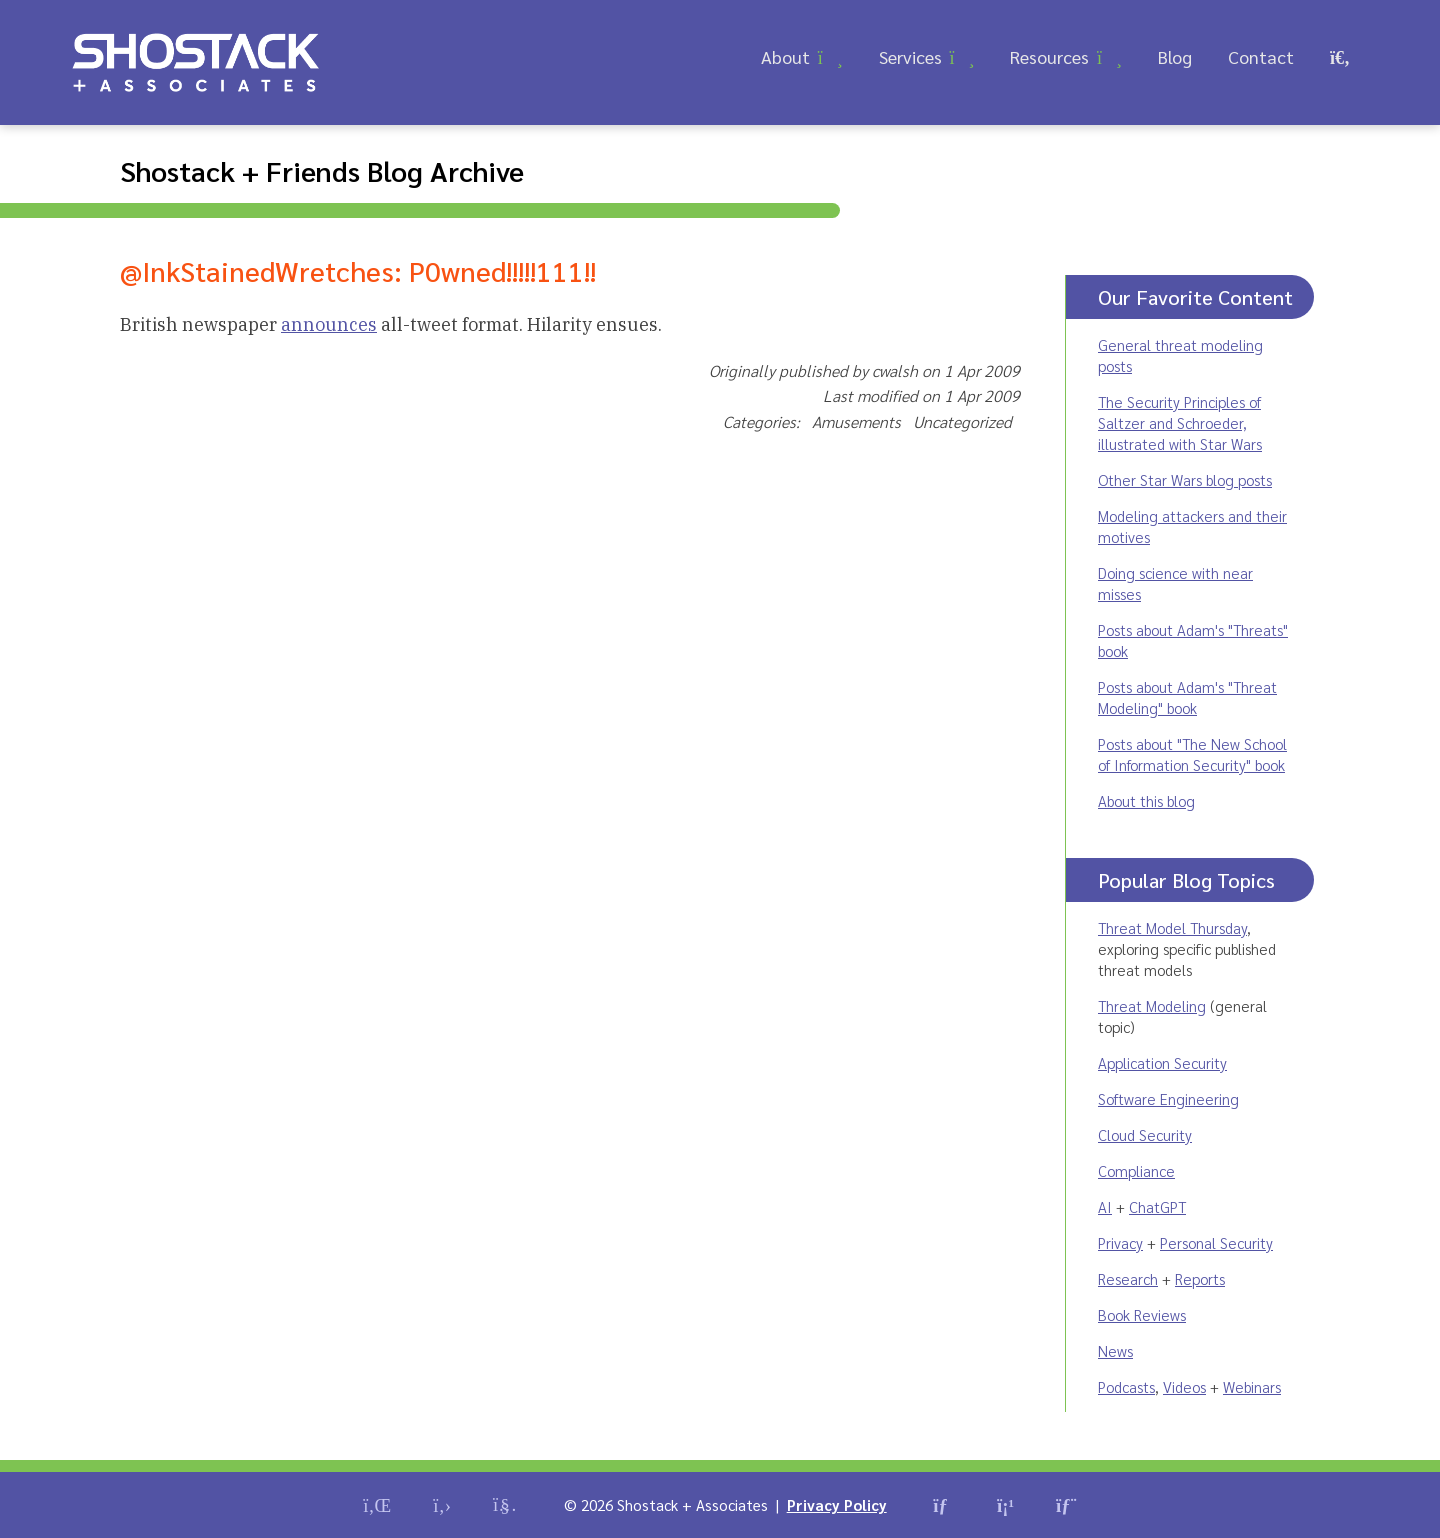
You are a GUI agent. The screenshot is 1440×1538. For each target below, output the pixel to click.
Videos (1184, 1386)
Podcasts (1126, 1386)
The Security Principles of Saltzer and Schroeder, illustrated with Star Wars (1180, 422)
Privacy (1120, 1242)
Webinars (1252, 1386)
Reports (1200, 1278)
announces (329, 324)
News (1115, 1350)
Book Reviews (1142, 1314)
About (785, 56)
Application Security (1162, 1062)
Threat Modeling (1152, 1005)
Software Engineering (1168, 1098)
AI (1105, 1206)
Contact (1261, 56)
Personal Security (1216, 1242)
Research (1128, 1278)
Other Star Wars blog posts (1185, 479)
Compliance (1136, 1170)
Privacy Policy (837, 1504)
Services (910, 56)
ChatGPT (1157, 1206)
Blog (1175, 56)
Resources (1049, 56)
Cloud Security (1145, 1134)
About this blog (1146, 800)
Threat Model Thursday (1172, 927)
